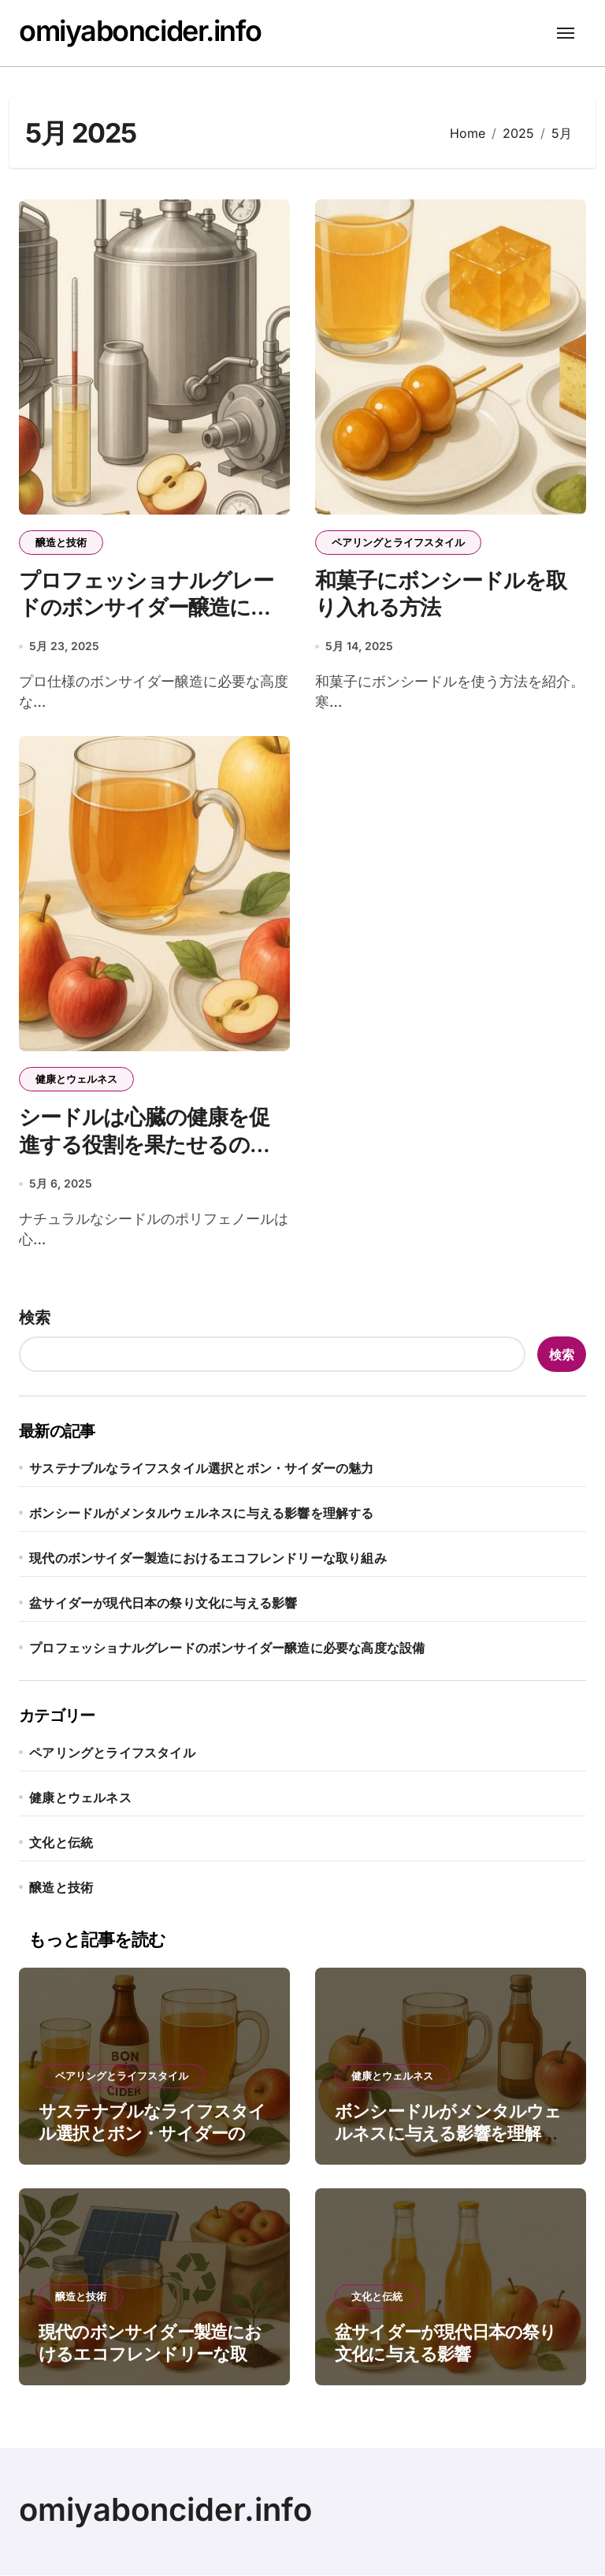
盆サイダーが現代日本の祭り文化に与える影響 (163, 1603)
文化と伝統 (61, 1843)
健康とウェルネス (76, 1079)
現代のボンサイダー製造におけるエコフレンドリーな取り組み (208, 1559)
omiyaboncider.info (140, 30)
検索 (34, 1318)
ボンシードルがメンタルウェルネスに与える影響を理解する (201, 1514)
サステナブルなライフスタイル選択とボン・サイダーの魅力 (201, 1469)
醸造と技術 (61, 542)
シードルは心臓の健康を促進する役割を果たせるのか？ (144, 1145)
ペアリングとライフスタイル (398, 542)
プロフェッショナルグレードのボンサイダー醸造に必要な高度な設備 (146, 608)
